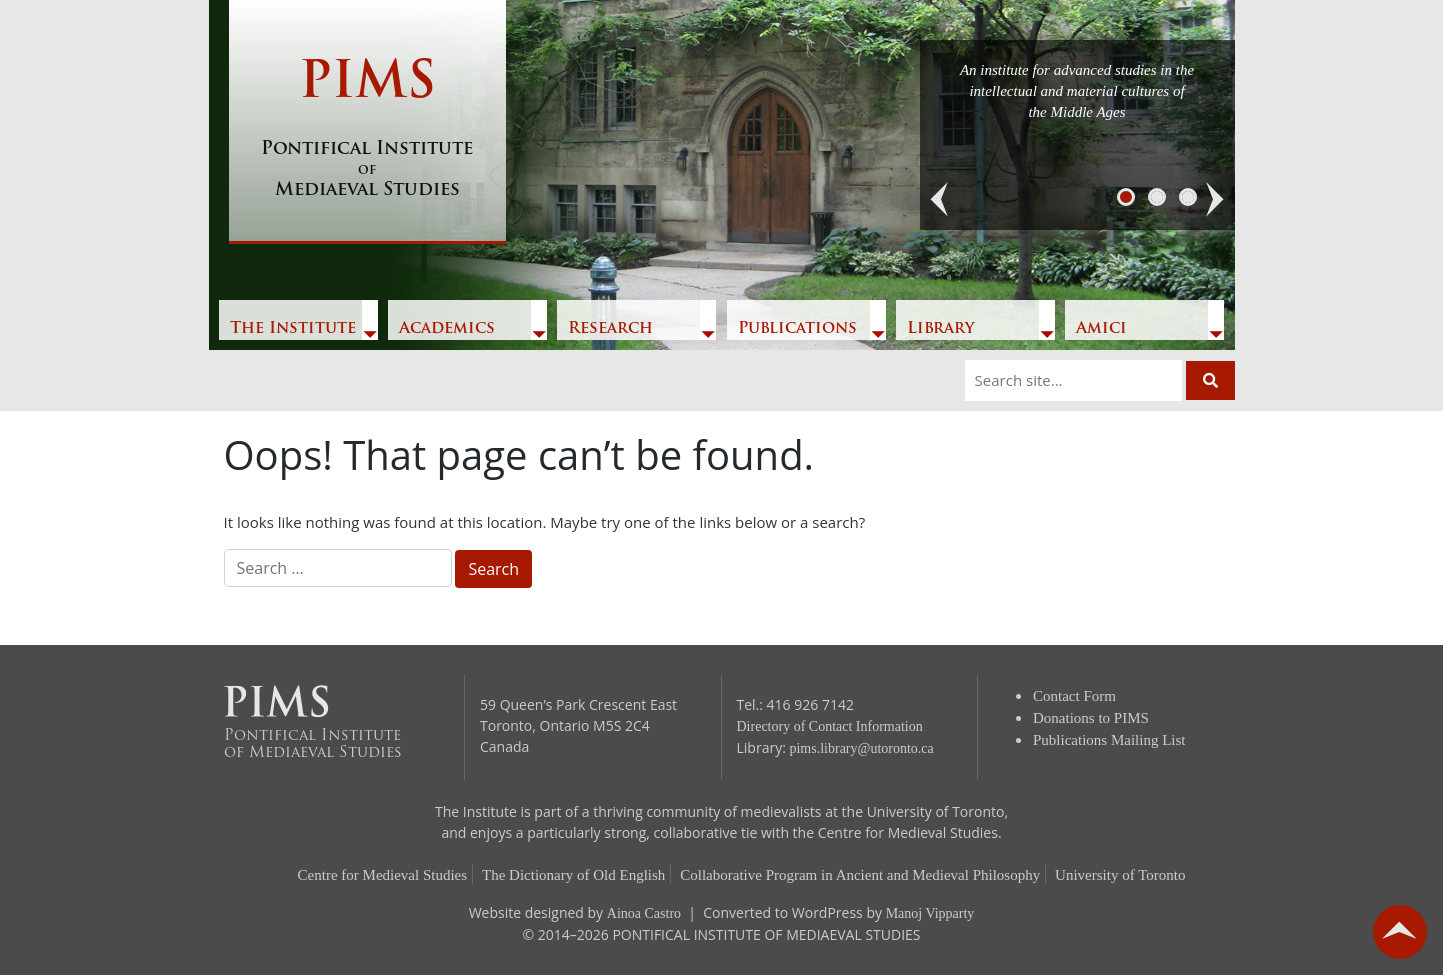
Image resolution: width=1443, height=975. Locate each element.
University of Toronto (1120, 875)
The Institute (293, 329)
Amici (1101, 329)
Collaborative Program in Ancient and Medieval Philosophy (860, 875)
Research (610, 329)
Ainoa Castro (644, 913)
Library (940, 329)
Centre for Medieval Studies (383, 875)
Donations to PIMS (1091, 718)
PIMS (367, 130)
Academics (447, 329)
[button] (940, 200)
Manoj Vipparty (930, 913)
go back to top (1400, 932)
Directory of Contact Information (830, 726)
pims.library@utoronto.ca (861, 748)
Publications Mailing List (1109, 740)
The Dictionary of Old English (573, 875)
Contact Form (1074, 696)
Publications (797, 329)
